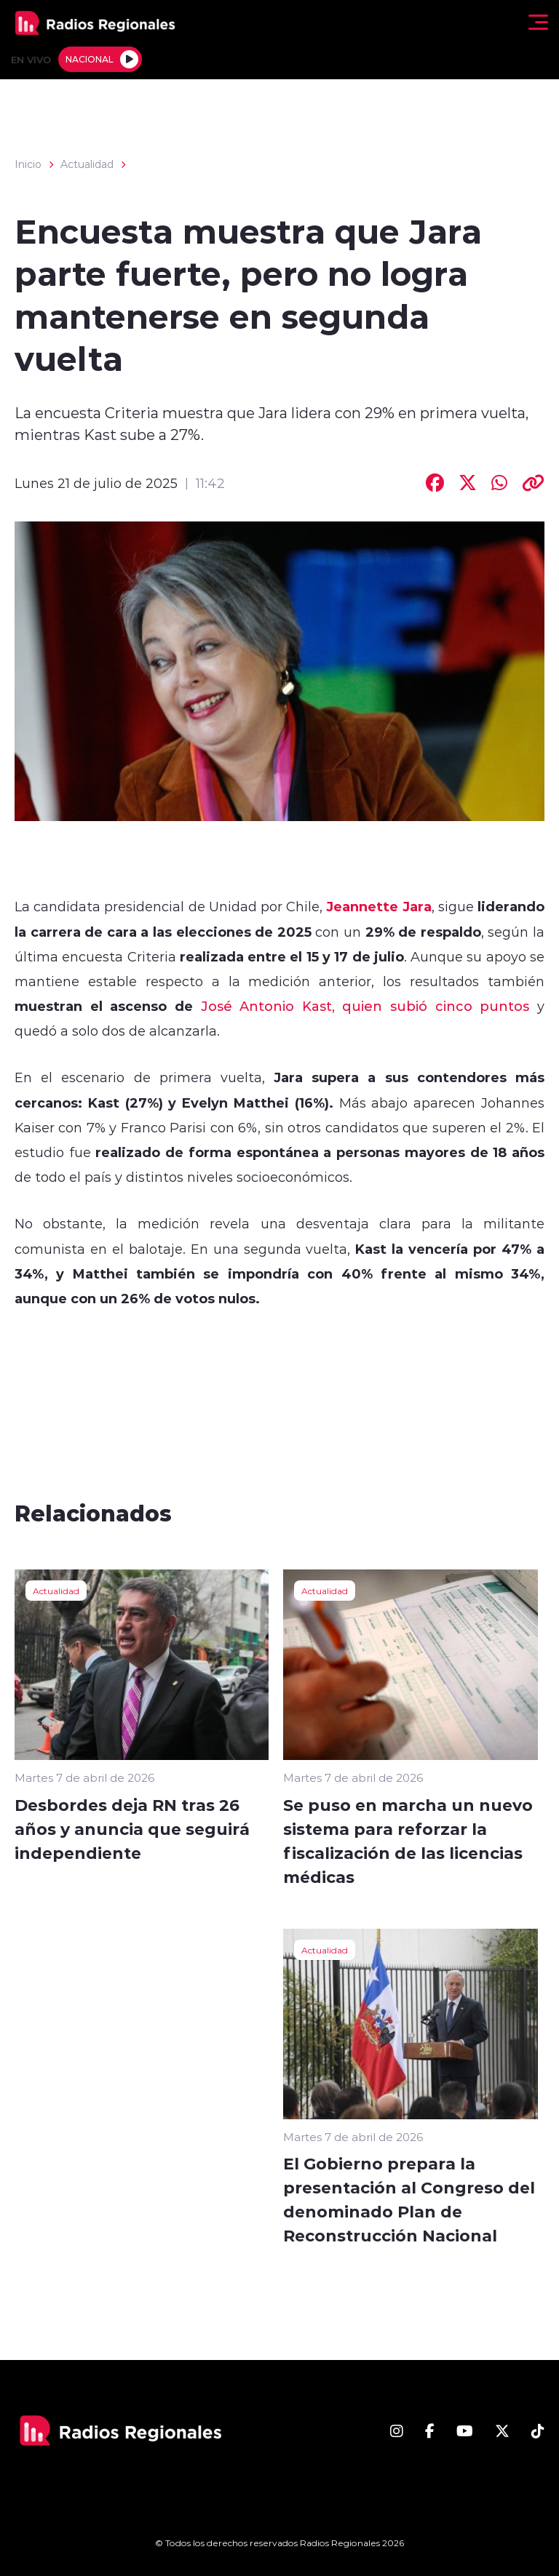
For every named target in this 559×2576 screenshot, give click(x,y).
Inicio (28, 164)
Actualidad (87, 164)
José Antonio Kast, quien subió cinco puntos (361, 1006)
